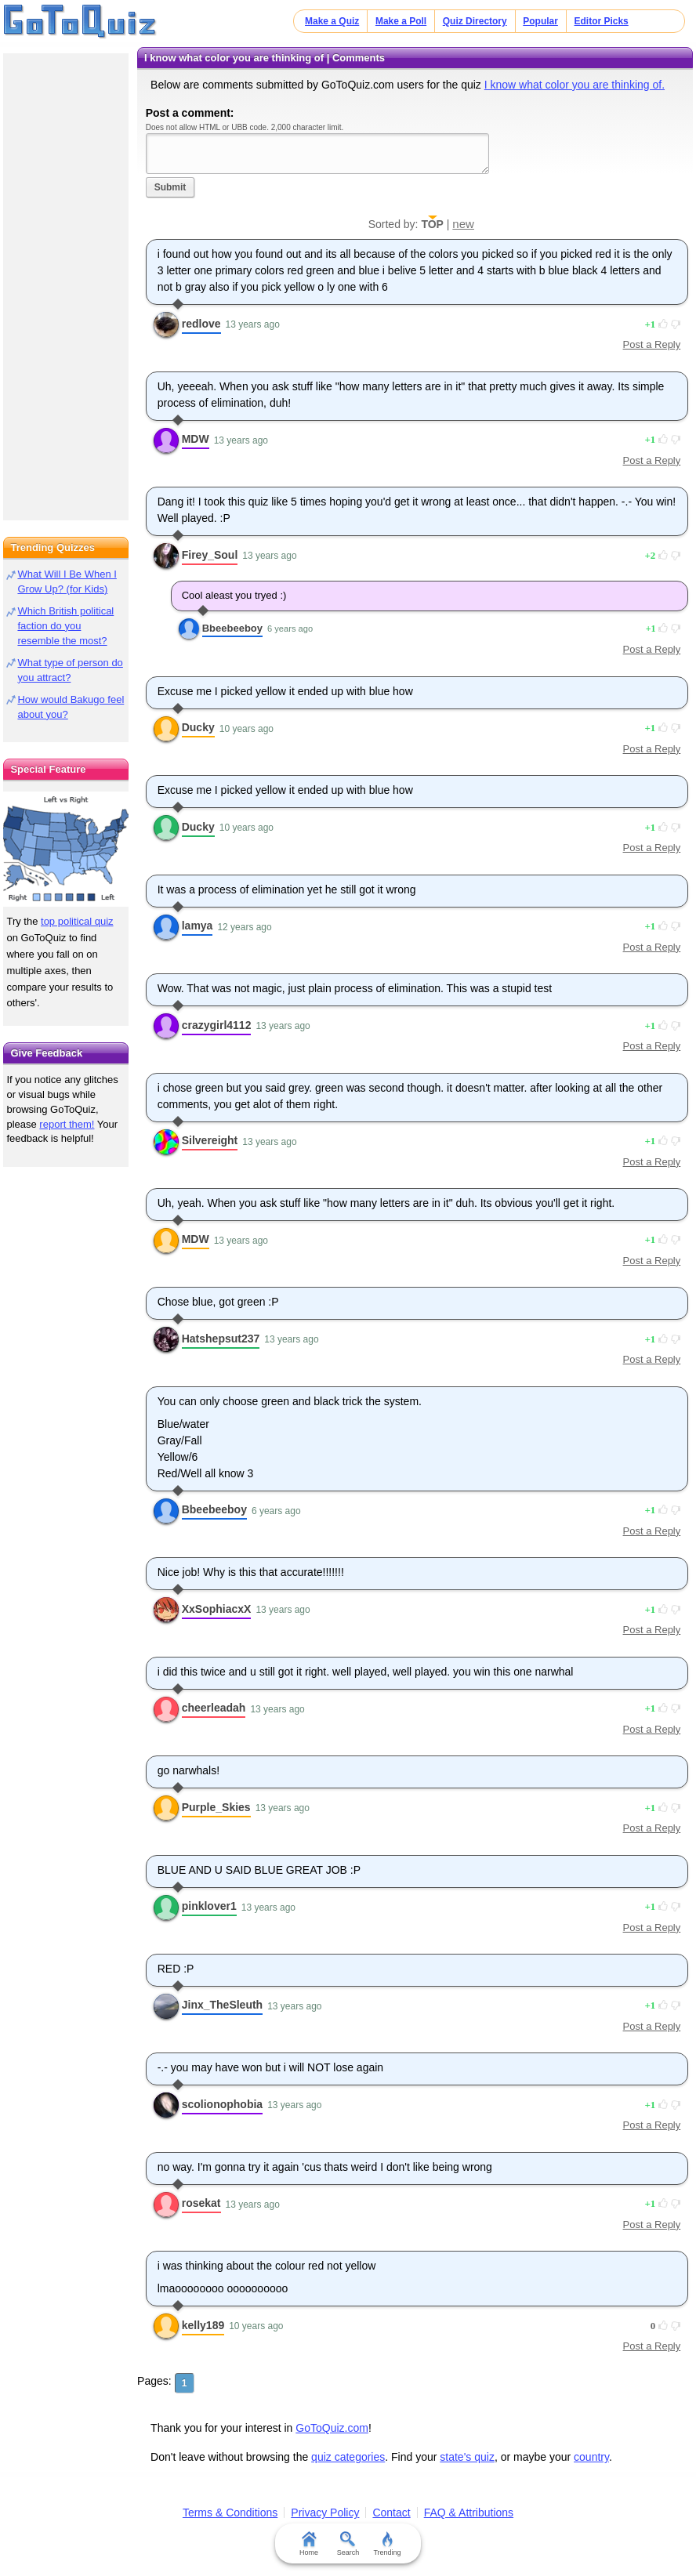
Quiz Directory (475, 21)
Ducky (198, 727)
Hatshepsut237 (221, 1338)
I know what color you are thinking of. (574, 84)
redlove (201, 323)
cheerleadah (214, 1707)
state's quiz (467, 2457)
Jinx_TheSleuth (222, 2004)
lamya (197, 925)
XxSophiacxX (217, 1609)
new (463, 223)
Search (348, 2543)
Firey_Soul (210, 555)
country (591, 2457)
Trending (387, 2543)
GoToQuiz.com (331, 2428)
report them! (66, 1124)
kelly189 (203, 2325)
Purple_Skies (216, 1807)
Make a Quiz (332, 21)
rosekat (201, 2203)
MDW (195, 439)
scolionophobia (222, 2104)
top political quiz (77, 921)
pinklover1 (209, 1906)
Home (308, 2543)
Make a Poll (400, 21)
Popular (540, 21)
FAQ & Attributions (468, 2512)
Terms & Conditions (230, 2512)
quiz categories (348, 2457)
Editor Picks (602, 21)
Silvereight (210, 1140)
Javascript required (317, 153)
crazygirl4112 (217, 1025)
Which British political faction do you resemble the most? (65, 626)
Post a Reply (652, 344)
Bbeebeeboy (232, 628)
